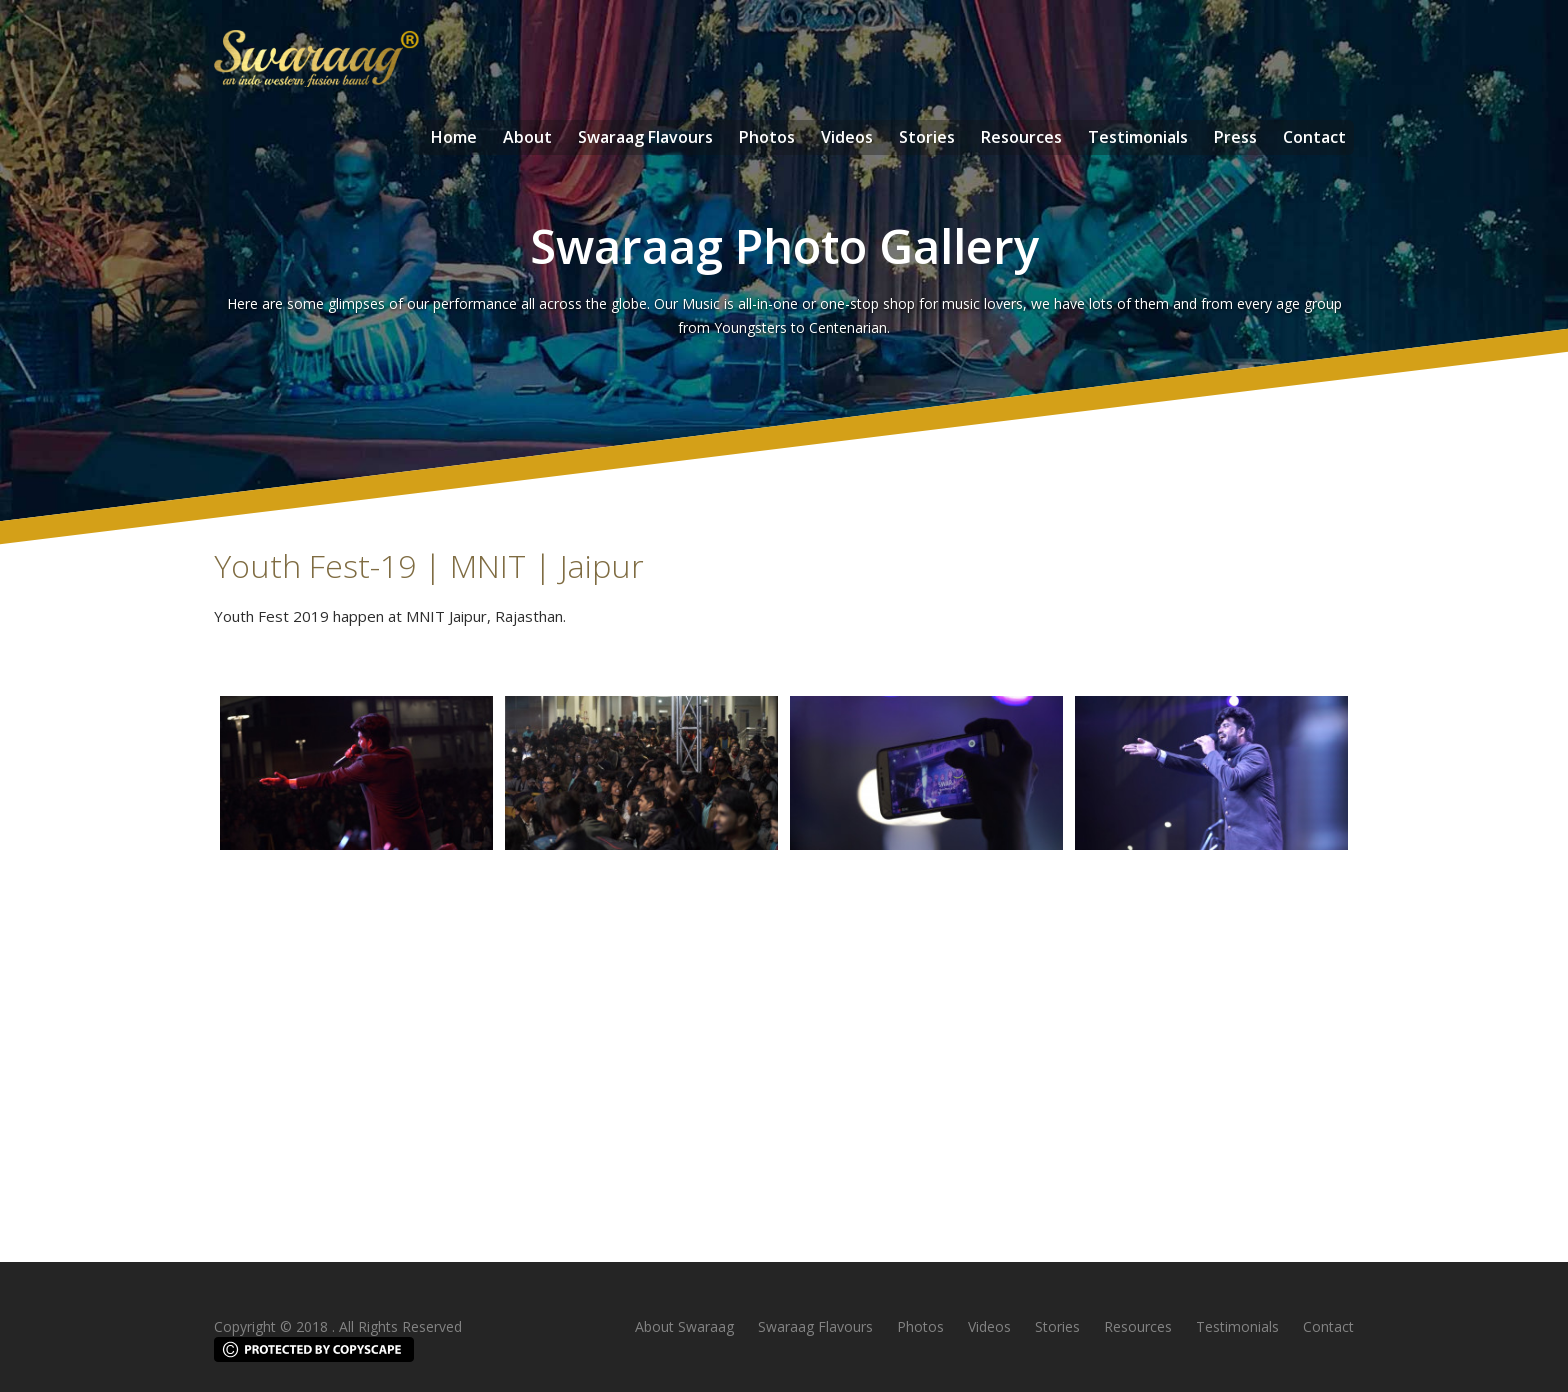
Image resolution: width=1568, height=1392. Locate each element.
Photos (767, 137)
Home (454, 137)
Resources (1021, 137)
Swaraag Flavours (645, 137)
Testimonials (1138, 137)
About (527, 137)
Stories (927, 137)
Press (1235, 137)
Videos (847, 137)
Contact (1314, 137)
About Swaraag (684, 1326)
